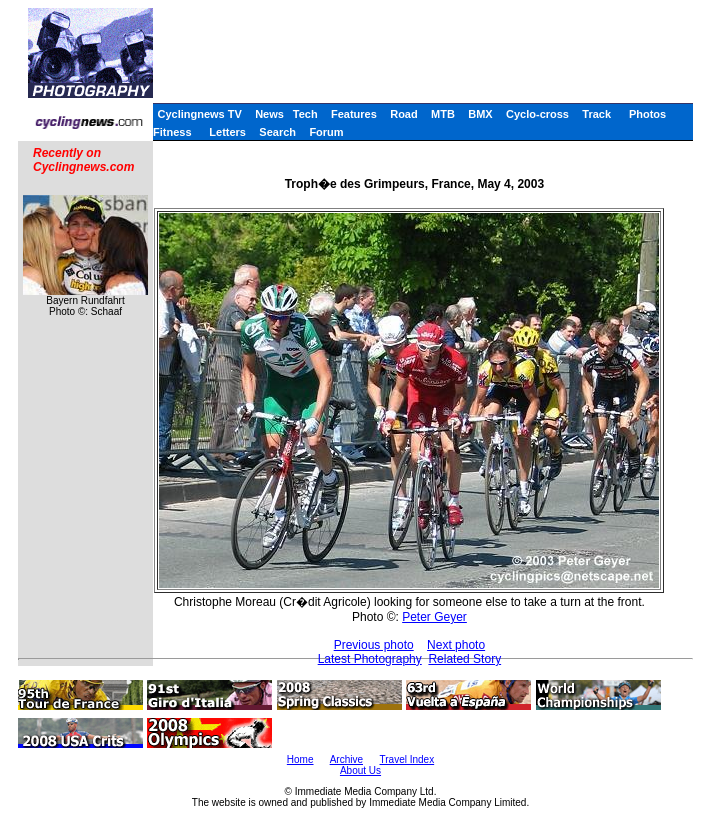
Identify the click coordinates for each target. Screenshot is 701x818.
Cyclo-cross (537, 114)
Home (300, 759)
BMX (480, 114)
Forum (326, 132)
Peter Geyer (434, 617)
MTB (443, 114)
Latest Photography (370, 659)
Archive (346, 759)
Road (404, 114)
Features (354, 114)
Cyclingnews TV (199, 114)
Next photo (456, 645)
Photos (647, 114)
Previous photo (374, 645)
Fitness (172, 132)
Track (596, 114)
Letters (227, 132)
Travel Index (407, 759)
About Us (360, 770)
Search (277, 132)
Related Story (464, 659)
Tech (305, 114)
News (269, 114)
